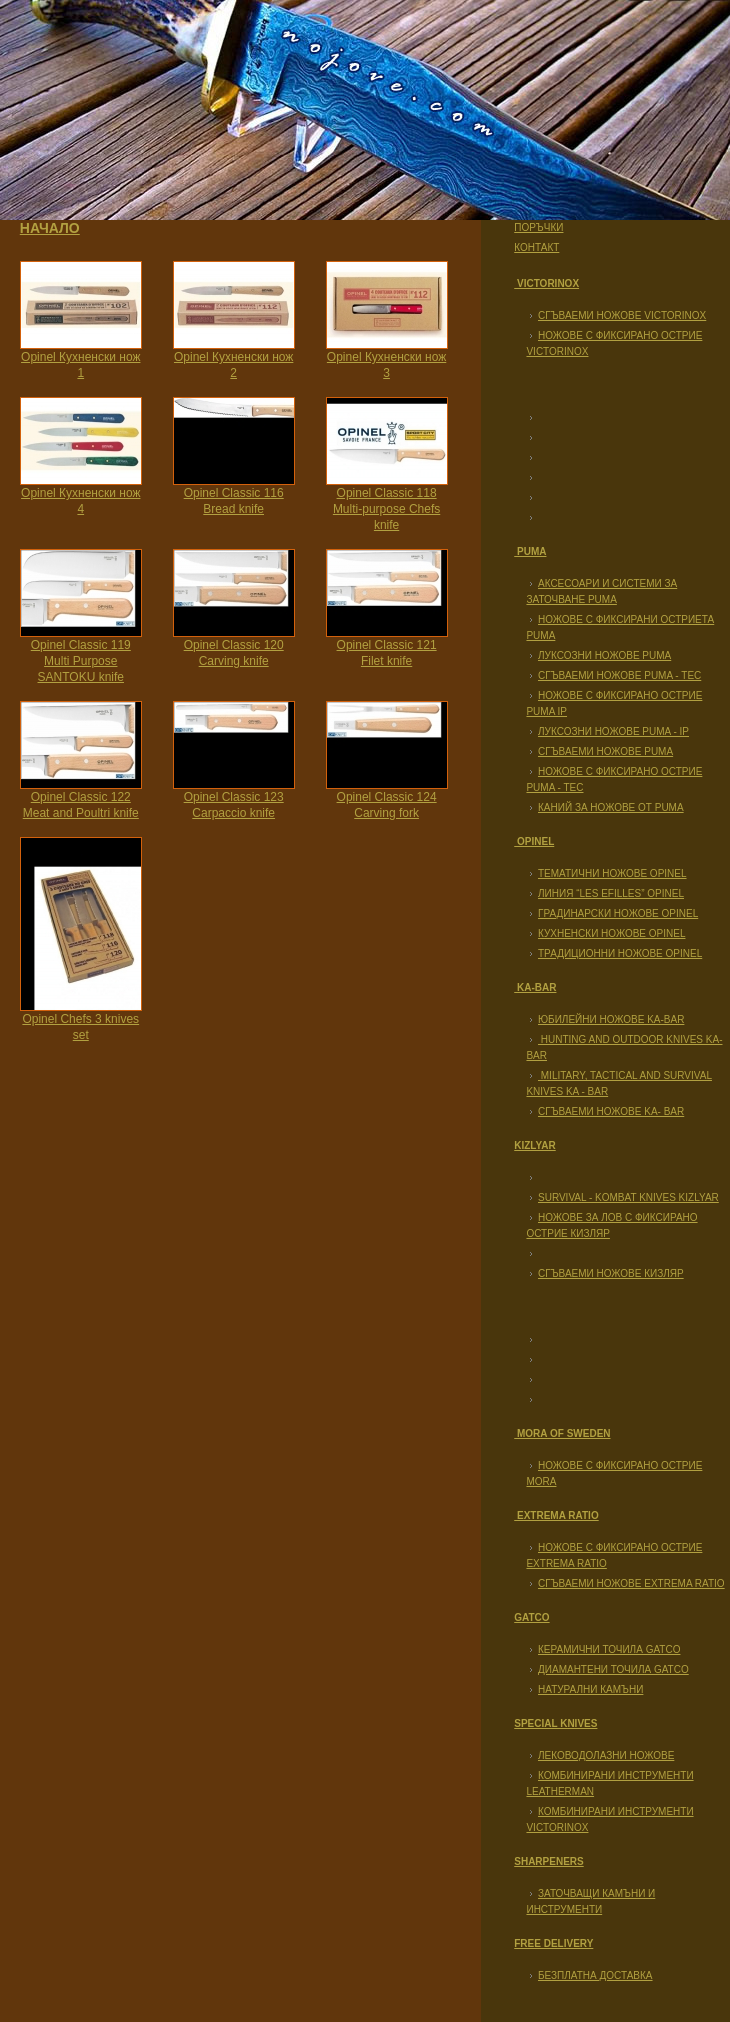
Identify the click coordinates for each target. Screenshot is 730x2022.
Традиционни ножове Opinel (620, 953)
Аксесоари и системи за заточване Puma (601, 591)
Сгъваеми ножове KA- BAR (611, 1111)
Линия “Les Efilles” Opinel (611, 893)
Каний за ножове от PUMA (611, 807)
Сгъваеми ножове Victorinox (622, 315)
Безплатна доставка (595, 1975)
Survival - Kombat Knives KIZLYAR (628, 1197)
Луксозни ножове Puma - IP (613, 731)
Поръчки (538, 227)
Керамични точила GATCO (609, 1649)
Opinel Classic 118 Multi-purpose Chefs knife (386, 509)
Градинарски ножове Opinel (618, 913)
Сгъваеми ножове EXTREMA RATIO (631, 1583)
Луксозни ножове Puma (604, 655)
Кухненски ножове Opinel (611, 933)
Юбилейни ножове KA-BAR (611, 1019)
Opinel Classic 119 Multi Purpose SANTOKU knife (81, 661)
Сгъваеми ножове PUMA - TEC (619, 675)
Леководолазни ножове (606, 1755)
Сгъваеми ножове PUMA (605, 751)
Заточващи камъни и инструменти (590, 1901)
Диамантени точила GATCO (613, 1669)
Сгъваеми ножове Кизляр (611, 1273)
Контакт (536, 247)
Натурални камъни (590, 1689)
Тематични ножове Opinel (612, 873)
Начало (50, 228)
